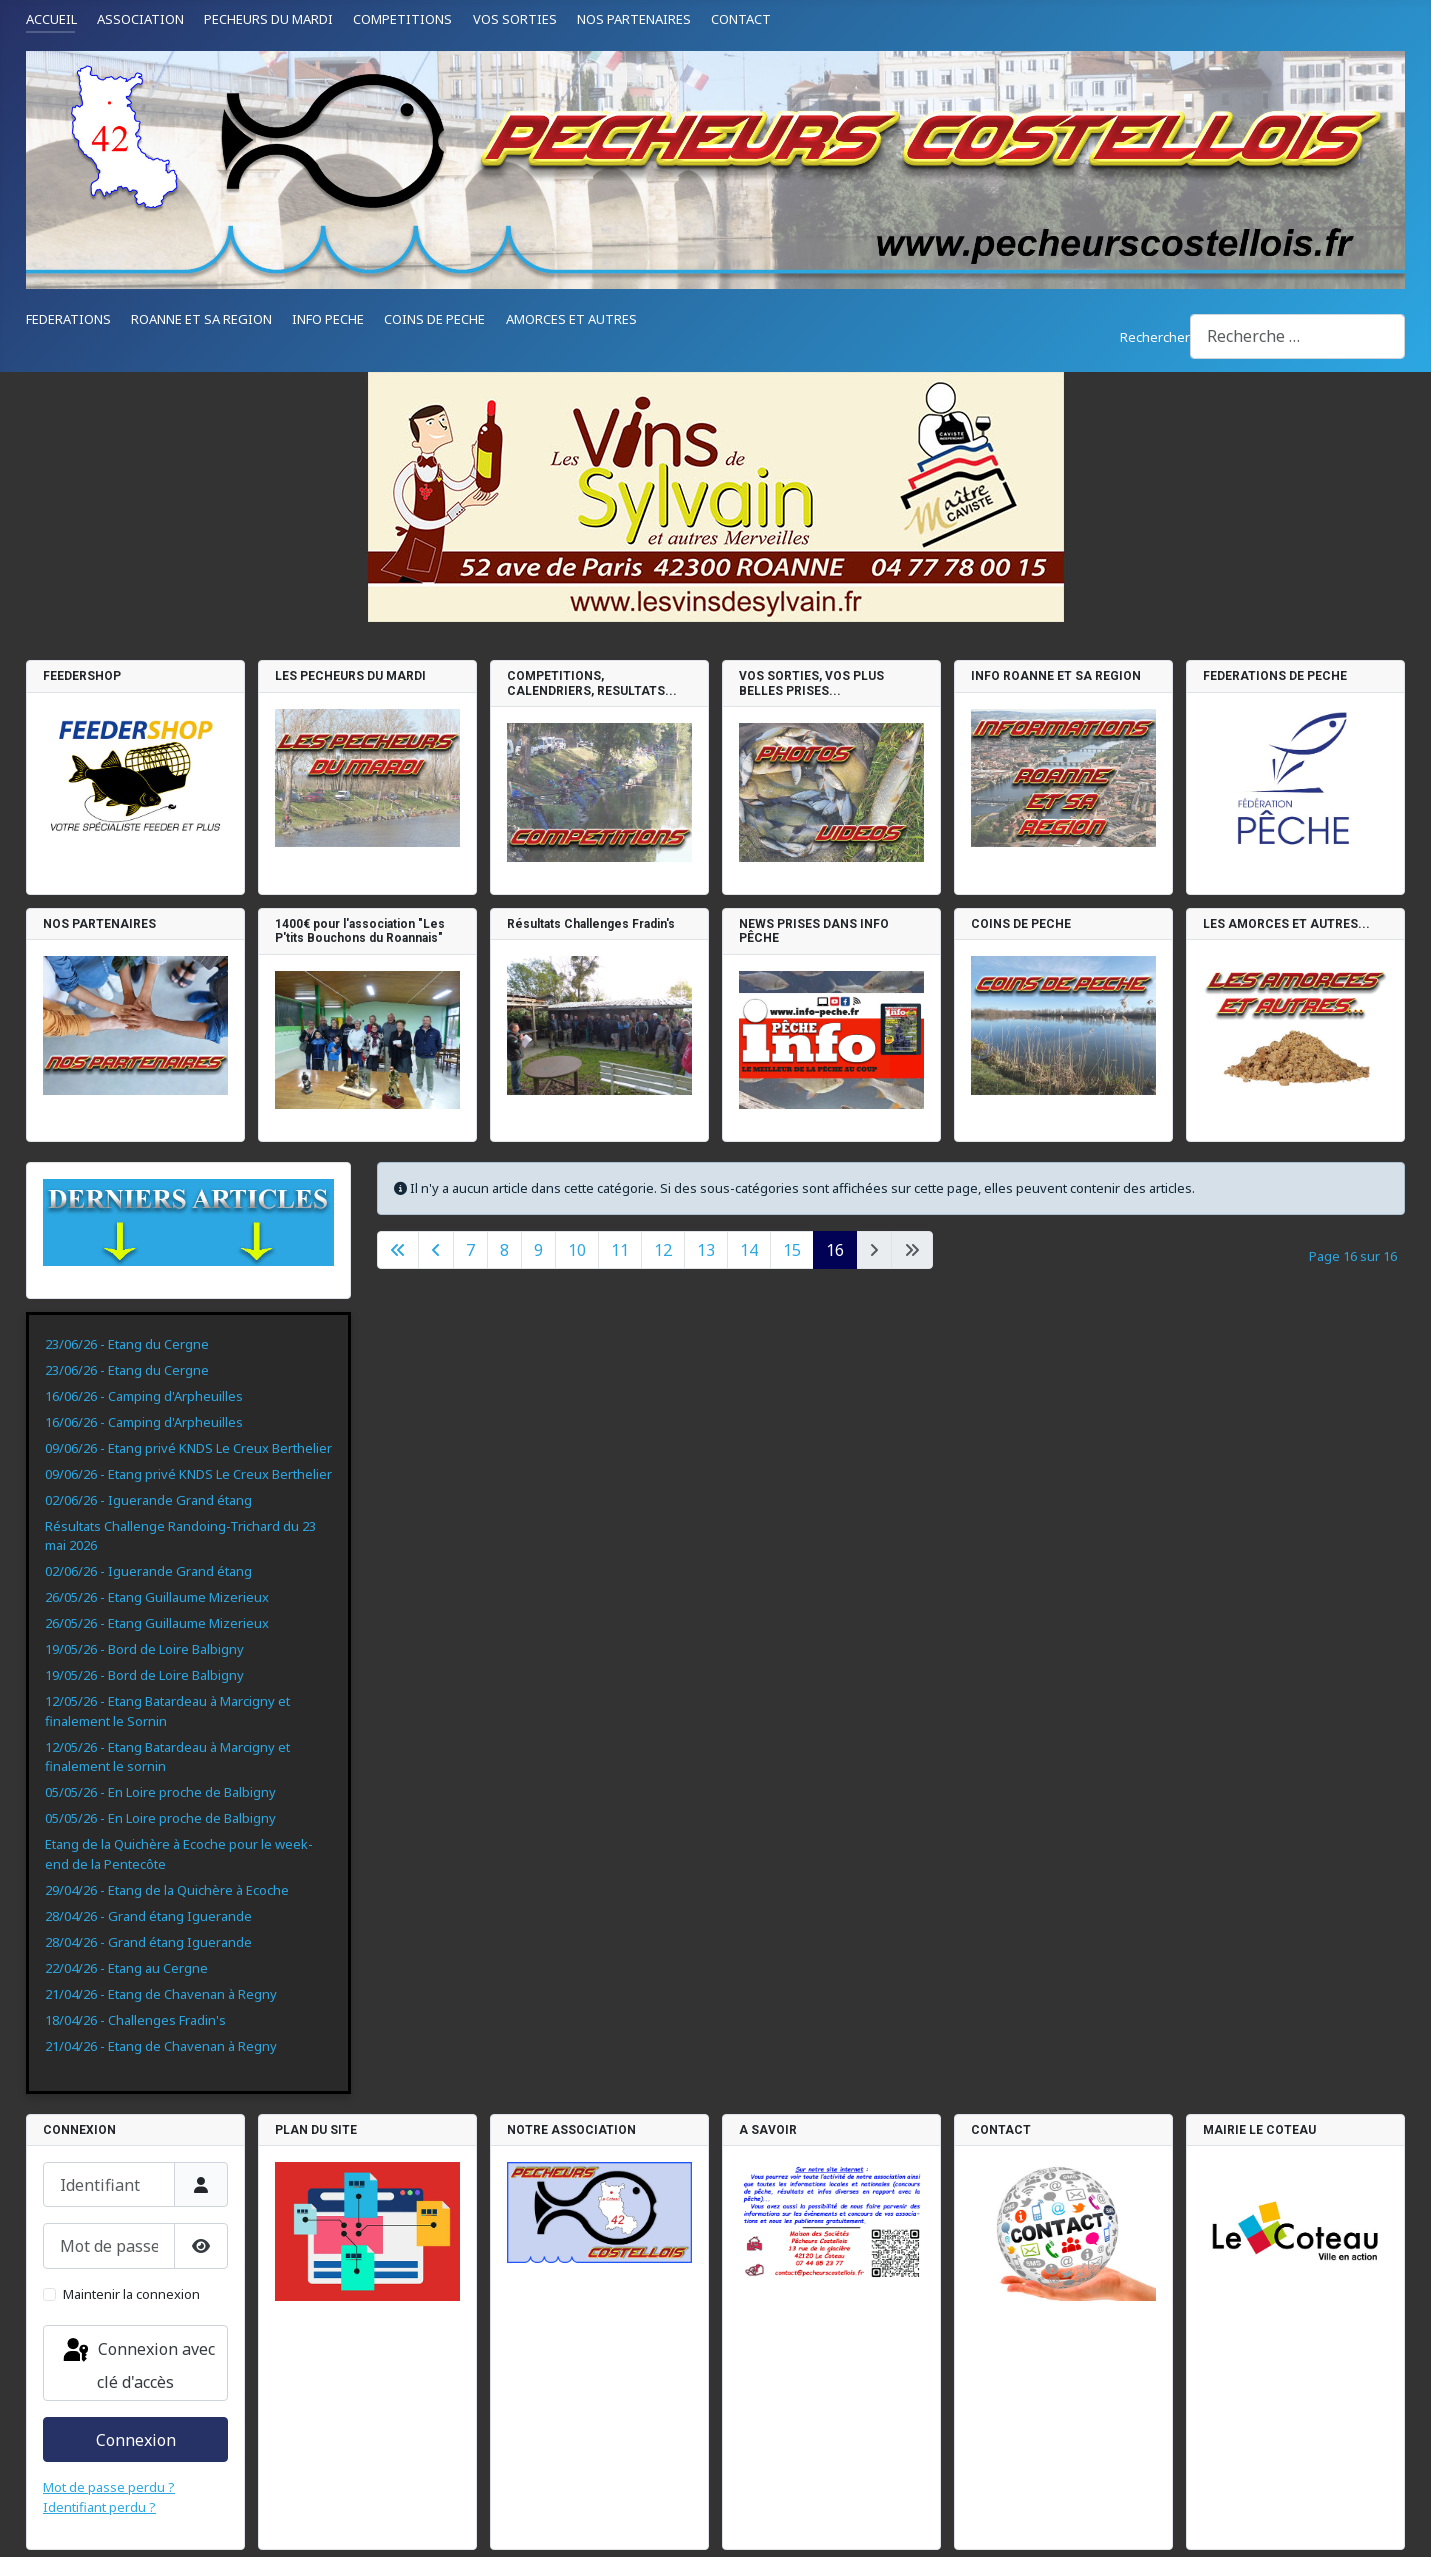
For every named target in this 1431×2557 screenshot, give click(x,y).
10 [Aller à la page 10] (577, 1250)
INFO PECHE (328, 319)
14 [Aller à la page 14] (749, 1250)
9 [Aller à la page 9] (538, 1250)
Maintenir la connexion (131, 2294)
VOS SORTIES (515, 19)
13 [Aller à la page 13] (706, 1250)
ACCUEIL (51, 19)
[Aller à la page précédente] (436, 1250)
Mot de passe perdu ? (109, 2487)
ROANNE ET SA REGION (201, 319)
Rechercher (1155, 337)
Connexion (136, 2440)
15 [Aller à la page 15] (792, 1250)
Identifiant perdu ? (99, 2507)
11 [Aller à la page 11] (620, 1250)
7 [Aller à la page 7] (470, 1250)
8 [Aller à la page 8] (504, 1250)
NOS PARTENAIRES (634, 19)
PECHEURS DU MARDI (268, 19)
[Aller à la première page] (398, 1250)
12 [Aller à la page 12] (663, 1250)
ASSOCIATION (140, 19)
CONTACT (741, 19)
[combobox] (1297, 336)
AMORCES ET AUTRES (571, 319)
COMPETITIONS (402, 19)
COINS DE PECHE (434, 319)
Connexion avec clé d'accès (137, 2364)
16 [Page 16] (835, 1250)
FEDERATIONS (68, 319)
